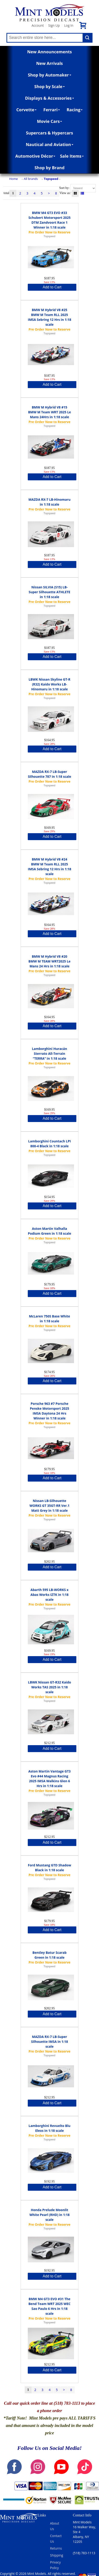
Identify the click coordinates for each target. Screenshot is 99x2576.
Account (37, 25)
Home (13, 179)
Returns (56, 2548)
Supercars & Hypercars (49, 133)
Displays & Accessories (49, 98)
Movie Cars (49, 121)
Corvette (26, 109)
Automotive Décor (35, 156)
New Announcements (49, 51)
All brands (31, 179)
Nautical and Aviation (49, 144)
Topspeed (51, 179)
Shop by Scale (49, 86)
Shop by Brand (49, 167)
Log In (68, 25)
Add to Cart (52, 287)
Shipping (56, 2555)
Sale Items (72, 156)
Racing (75, 109)
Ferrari (51, 109)
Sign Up (54, 25)
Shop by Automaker (49, 75)
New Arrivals (49, 63)
